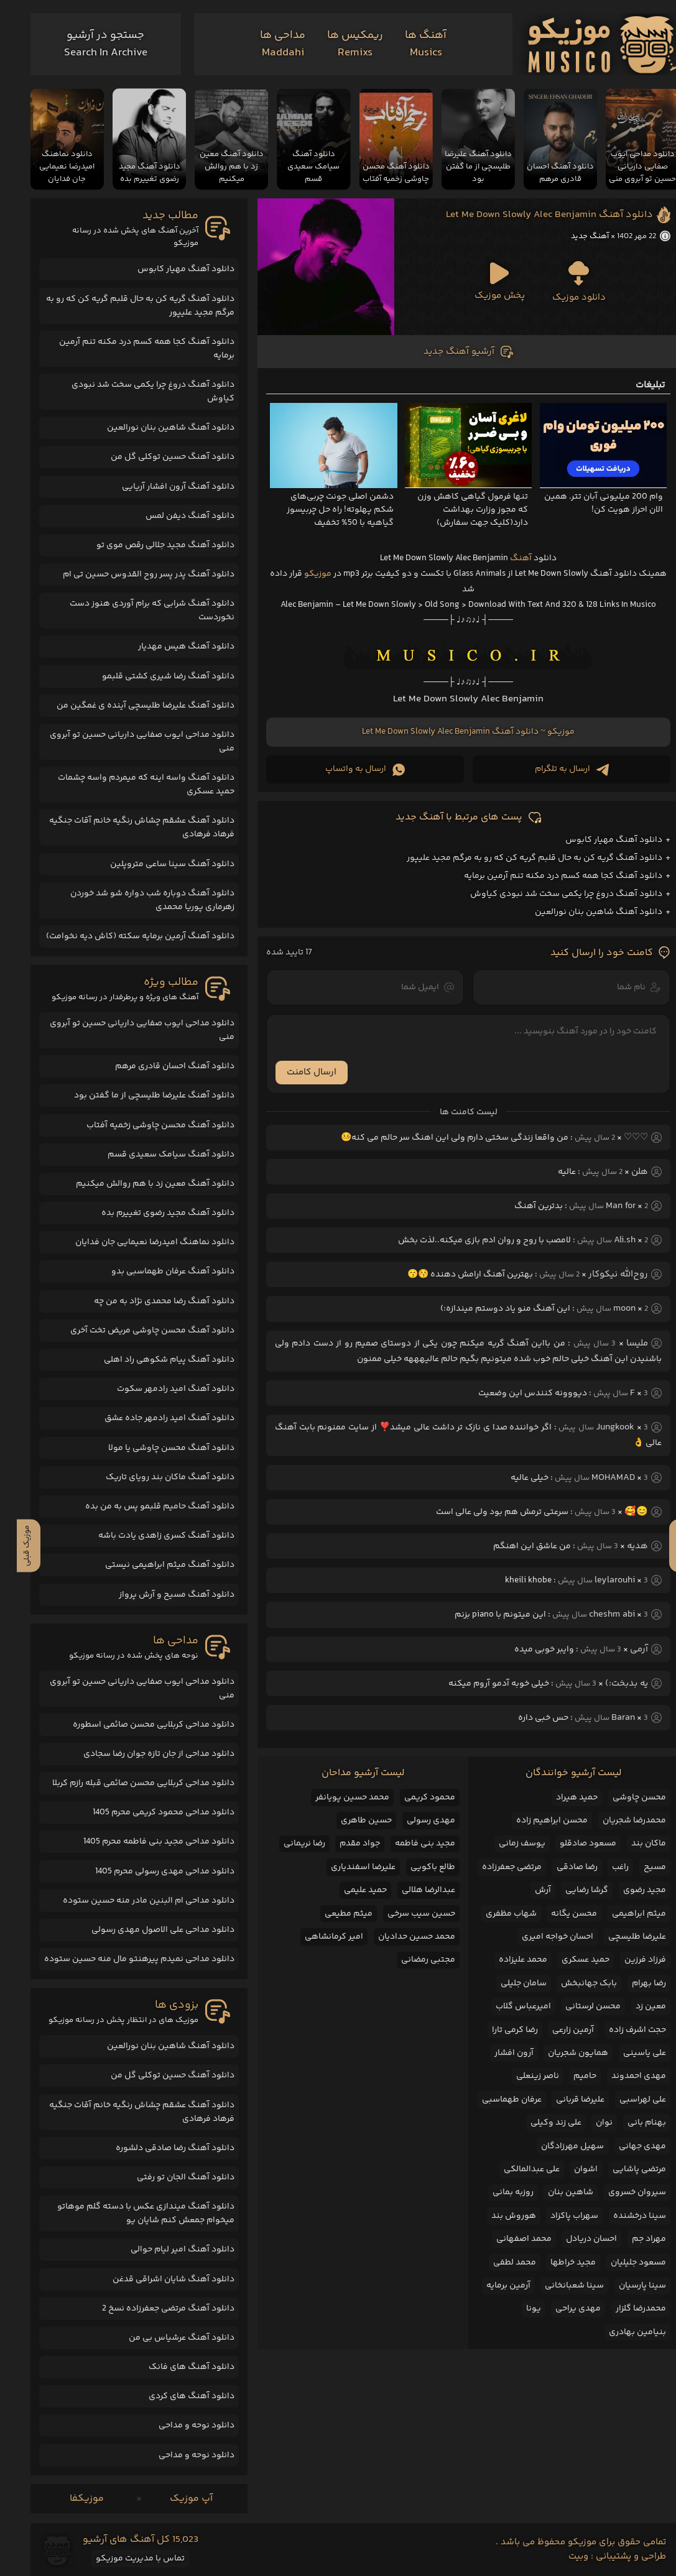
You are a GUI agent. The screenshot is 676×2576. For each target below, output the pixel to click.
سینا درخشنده (622, 2216)
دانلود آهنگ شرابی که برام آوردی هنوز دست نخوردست (135, 610)
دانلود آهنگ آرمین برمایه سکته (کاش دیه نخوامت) (123, 936)
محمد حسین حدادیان (399, 1937)
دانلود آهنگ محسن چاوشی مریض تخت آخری (135, 1330)
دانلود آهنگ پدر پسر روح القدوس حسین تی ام (132, 574)
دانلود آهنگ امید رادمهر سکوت (159, 1389)
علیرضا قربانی (563, 2100)
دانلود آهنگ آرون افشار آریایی (161, 487)
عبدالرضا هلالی (411, 1890)
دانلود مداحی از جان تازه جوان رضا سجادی (142, 1754)
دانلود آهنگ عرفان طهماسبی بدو (156, 1271)
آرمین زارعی (556, 2030)
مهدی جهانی (625, 2146)
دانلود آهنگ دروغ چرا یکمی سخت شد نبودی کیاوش (549, 894)
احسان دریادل (574, 2239)
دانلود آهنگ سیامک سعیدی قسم (154, 1154)
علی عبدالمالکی (515, 2169)
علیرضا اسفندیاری (346, 1867)
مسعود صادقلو (571, 1843)
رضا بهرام (632, 1983)
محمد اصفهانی (507, 2239)
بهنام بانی (630, 2123)
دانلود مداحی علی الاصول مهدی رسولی (146, 1930)
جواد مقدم (343, 1843)
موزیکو (301, 574)
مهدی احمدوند (622, 2076)
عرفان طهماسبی (495, 2100)
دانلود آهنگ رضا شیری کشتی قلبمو (151, 676)
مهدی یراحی (561, 2308)
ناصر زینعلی (520, 2076)
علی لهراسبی (626, 2100)
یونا (516, 2308)
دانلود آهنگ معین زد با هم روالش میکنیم (138, 1184)
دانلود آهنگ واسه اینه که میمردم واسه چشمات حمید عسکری (129, 784)
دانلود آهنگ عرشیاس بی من (165, 2338)
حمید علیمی (348, 1890)
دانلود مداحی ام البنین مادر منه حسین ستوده (132, 1901)
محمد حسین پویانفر (336, 1797)
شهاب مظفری (494, 1914)
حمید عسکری (569, 1960)
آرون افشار (497, 2053)
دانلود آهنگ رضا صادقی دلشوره (158, 2148)
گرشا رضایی (570, 1890)
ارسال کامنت (295, 1072)
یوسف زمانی (505, 1843)
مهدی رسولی (414, 1820)
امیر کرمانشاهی (317, 1937)
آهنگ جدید (573, 236)
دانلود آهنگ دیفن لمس (173, 516)
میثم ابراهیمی (622, 1914)
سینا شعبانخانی (557, 2285)
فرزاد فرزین (628, 1960)
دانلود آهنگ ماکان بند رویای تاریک (153, 1477)
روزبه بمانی (496, 2192)
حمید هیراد (560, 1797)
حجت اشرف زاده (620, 2030)
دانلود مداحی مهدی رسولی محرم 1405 (148, 1871)
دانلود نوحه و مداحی (180, 2425)
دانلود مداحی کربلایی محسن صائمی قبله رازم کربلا (126, 1783)
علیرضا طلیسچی (620, 1937)
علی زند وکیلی (539, 2123)
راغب (603, 1867)
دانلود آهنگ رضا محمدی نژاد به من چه (147, 1301)
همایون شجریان (561, 2053)
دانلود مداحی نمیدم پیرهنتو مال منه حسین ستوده (122, 1959)
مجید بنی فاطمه (408, 1843)
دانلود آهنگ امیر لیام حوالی (166, 2249)
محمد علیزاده (506, 1960)
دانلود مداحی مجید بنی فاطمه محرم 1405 (142, 1842)
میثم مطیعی (332, 1914)
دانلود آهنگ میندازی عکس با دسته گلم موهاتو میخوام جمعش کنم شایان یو (129, 2213)
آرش (526, 1890)
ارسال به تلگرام (555, 769)
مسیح (638, 1867)
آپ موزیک (174, 2498)
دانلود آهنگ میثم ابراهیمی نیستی (153, 1565)
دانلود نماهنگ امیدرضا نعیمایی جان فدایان (138, 1242)
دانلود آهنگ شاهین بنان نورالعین (582, 912)
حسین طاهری (349, 1820)
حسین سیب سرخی (404, 1914)
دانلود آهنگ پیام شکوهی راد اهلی (152, 1360)
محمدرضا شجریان (617, 1820)
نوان (587, 2123)
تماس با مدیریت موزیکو (123, 2558)
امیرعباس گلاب (506, 2006)
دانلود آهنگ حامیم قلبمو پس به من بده (143, 1506)
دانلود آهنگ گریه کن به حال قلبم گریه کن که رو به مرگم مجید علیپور (518, 858)
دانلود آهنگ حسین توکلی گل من (156, 457)
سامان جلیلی (507, 1983)
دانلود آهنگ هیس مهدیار (169, 646)
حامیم (568, 2076)
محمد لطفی (497, 2262)
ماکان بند (631, 1843)
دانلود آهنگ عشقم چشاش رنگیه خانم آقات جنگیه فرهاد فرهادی (125, 827)
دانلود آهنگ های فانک (175, 2367)
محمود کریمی (412, 1797)
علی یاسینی (627, 2053)
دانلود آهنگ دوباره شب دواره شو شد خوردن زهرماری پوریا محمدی (135, 900)
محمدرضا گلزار (624, 2308)
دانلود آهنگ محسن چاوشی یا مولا (154, 1448)
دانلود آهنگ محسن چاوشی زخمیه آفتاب (144, 1125)
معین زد (634, 2006)
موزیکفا (70, 2498)
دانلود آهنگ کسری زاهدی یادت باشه (149, 1536)
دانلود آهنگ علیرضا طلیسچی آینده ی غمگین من (129, 706)
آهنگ (504, 558)
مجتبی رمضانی (411, 1960)
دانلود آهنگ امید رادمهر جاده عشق (153, 1418)
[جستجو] (89, 44)
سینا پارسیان (625, 2285)
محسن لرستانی (576, 2006)
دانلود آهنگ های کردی (175, 2396)
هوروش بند (497, 2216)
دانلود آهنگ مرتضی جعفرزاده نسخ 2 (151, 2308)
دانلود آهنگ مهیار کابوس (597, 840)
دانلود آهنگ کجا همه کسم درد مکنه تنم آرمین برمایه (546, 876)
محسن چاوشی (622, 1797)
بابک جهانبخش (572, 1983)
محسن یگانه (557, 1914)
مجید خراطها (556, 2262)
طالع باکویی (416, 1867)
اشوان (569, 2169)
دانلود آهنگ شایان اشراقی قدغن (157, 2279)
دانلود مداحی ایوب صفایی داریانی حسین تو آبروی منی (125, 741)
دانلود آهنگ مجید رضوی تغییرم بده (151, 1213)
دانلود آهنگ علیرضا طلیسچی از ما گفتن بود (137, 1095)
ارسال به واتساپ (348, 769)
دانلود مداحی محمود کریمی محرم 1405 (147, 1812)
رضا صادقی (560, 1867)
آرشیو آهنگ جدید (452, 351)
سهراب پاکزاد (557, 2216)
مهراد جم (632, 2239)
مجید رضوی (627, 1890)
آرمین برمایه (492, 2285)
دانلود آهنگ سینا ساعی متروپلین (155, 864)
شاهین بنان (553, 2192)
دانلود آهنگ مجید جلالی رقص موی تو (149, 545)
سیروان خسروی (620, 2192)
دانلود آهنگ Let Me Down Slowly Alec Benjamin (532, 215)
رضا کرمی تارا (498, 2030)
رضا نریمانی (287, 1843)
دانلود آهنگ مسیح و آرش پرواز (160, 1595)
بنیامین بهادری (620, 2332)
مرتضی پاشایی (622, 2169)
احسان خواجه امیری (540, 1937)
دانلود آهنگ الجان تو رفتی (169, 2177)
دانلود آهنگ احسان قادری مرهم (158, 1066)
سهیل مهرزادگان (555, 2146)
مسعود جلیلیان (621, 2262)
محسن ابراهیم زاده (535, 1820)
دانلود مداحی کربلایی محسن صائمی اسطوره (137, 1725)
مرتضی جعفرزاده (495, 1867)
